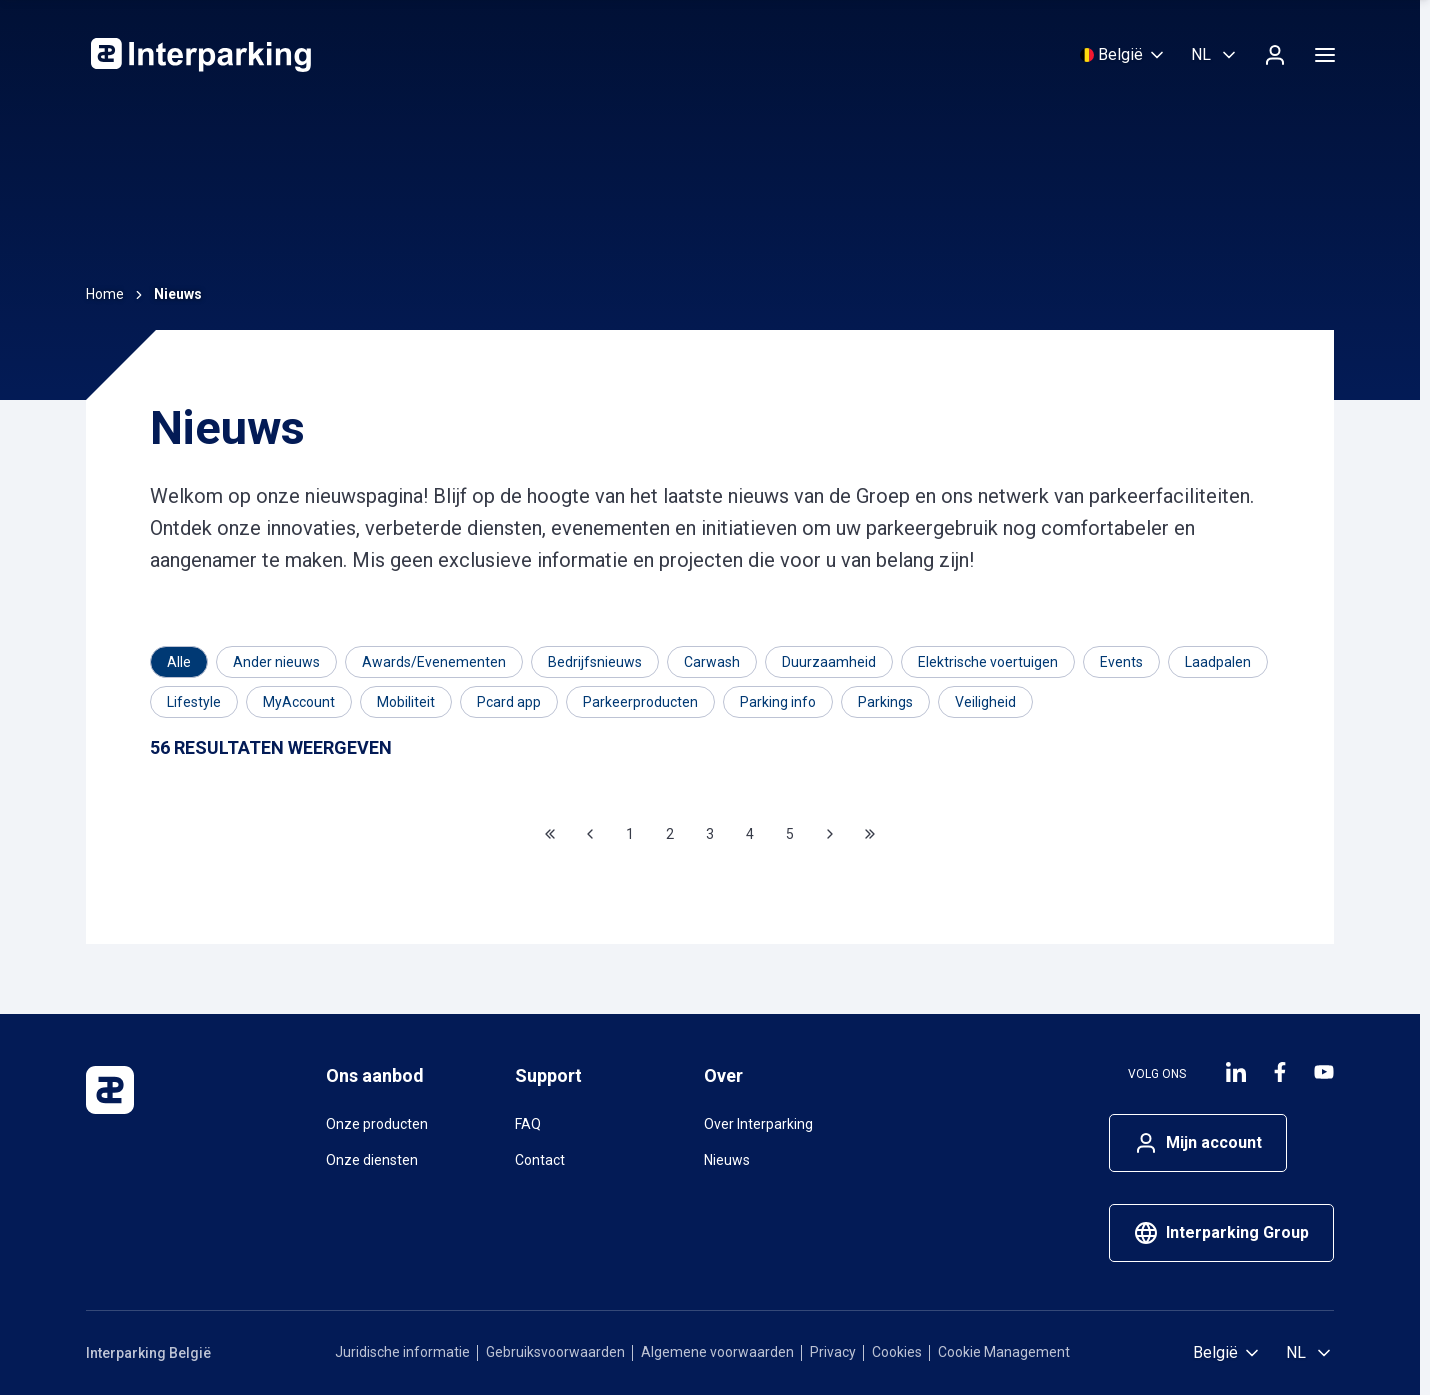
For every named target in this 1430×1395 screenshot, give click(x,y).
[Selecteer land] (1123, 55)
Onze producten (377, 1124)
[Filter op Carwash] (712, 662)
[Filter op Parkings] (885, 702)
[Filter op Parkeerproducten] (640, 702)
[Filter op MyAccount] (299, 702)
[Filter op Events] (1121, 662)
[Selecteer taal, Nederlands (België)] (1215, 55)
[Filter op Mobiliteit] (406, 702)
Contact (540, 1160)
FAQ (528, 1124)
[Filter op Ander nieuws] (276, 662)
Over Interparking (758, 1124)
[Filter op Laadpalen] (1218, 662)
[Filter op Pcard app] (509, 702)
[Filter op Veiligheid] (985, 702)
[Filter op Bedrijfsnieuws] (595, 662)
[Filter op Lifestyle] (194, 702)
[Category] (179, 662)
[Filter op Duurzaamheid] (829, 662)
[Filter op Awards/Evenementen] (434, 662)
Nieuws (727, 1160)
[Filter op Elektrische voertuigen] (988, 662)
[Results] (271, 748)
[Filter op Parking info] (778, 702)
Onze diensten (372, 1160)
